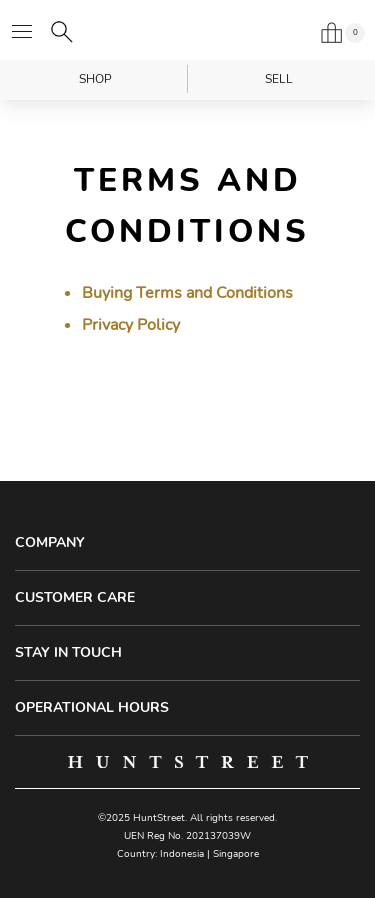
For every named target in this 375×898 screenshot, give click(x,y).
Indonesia (182, 854)
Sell (279, 79)
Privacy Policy (131, 325)
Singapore (236, 854)
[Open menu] (22, 32)
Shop (95, 79)
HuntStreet (188, 30)
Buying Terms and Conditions (187, 293)
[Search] (62, 32)
